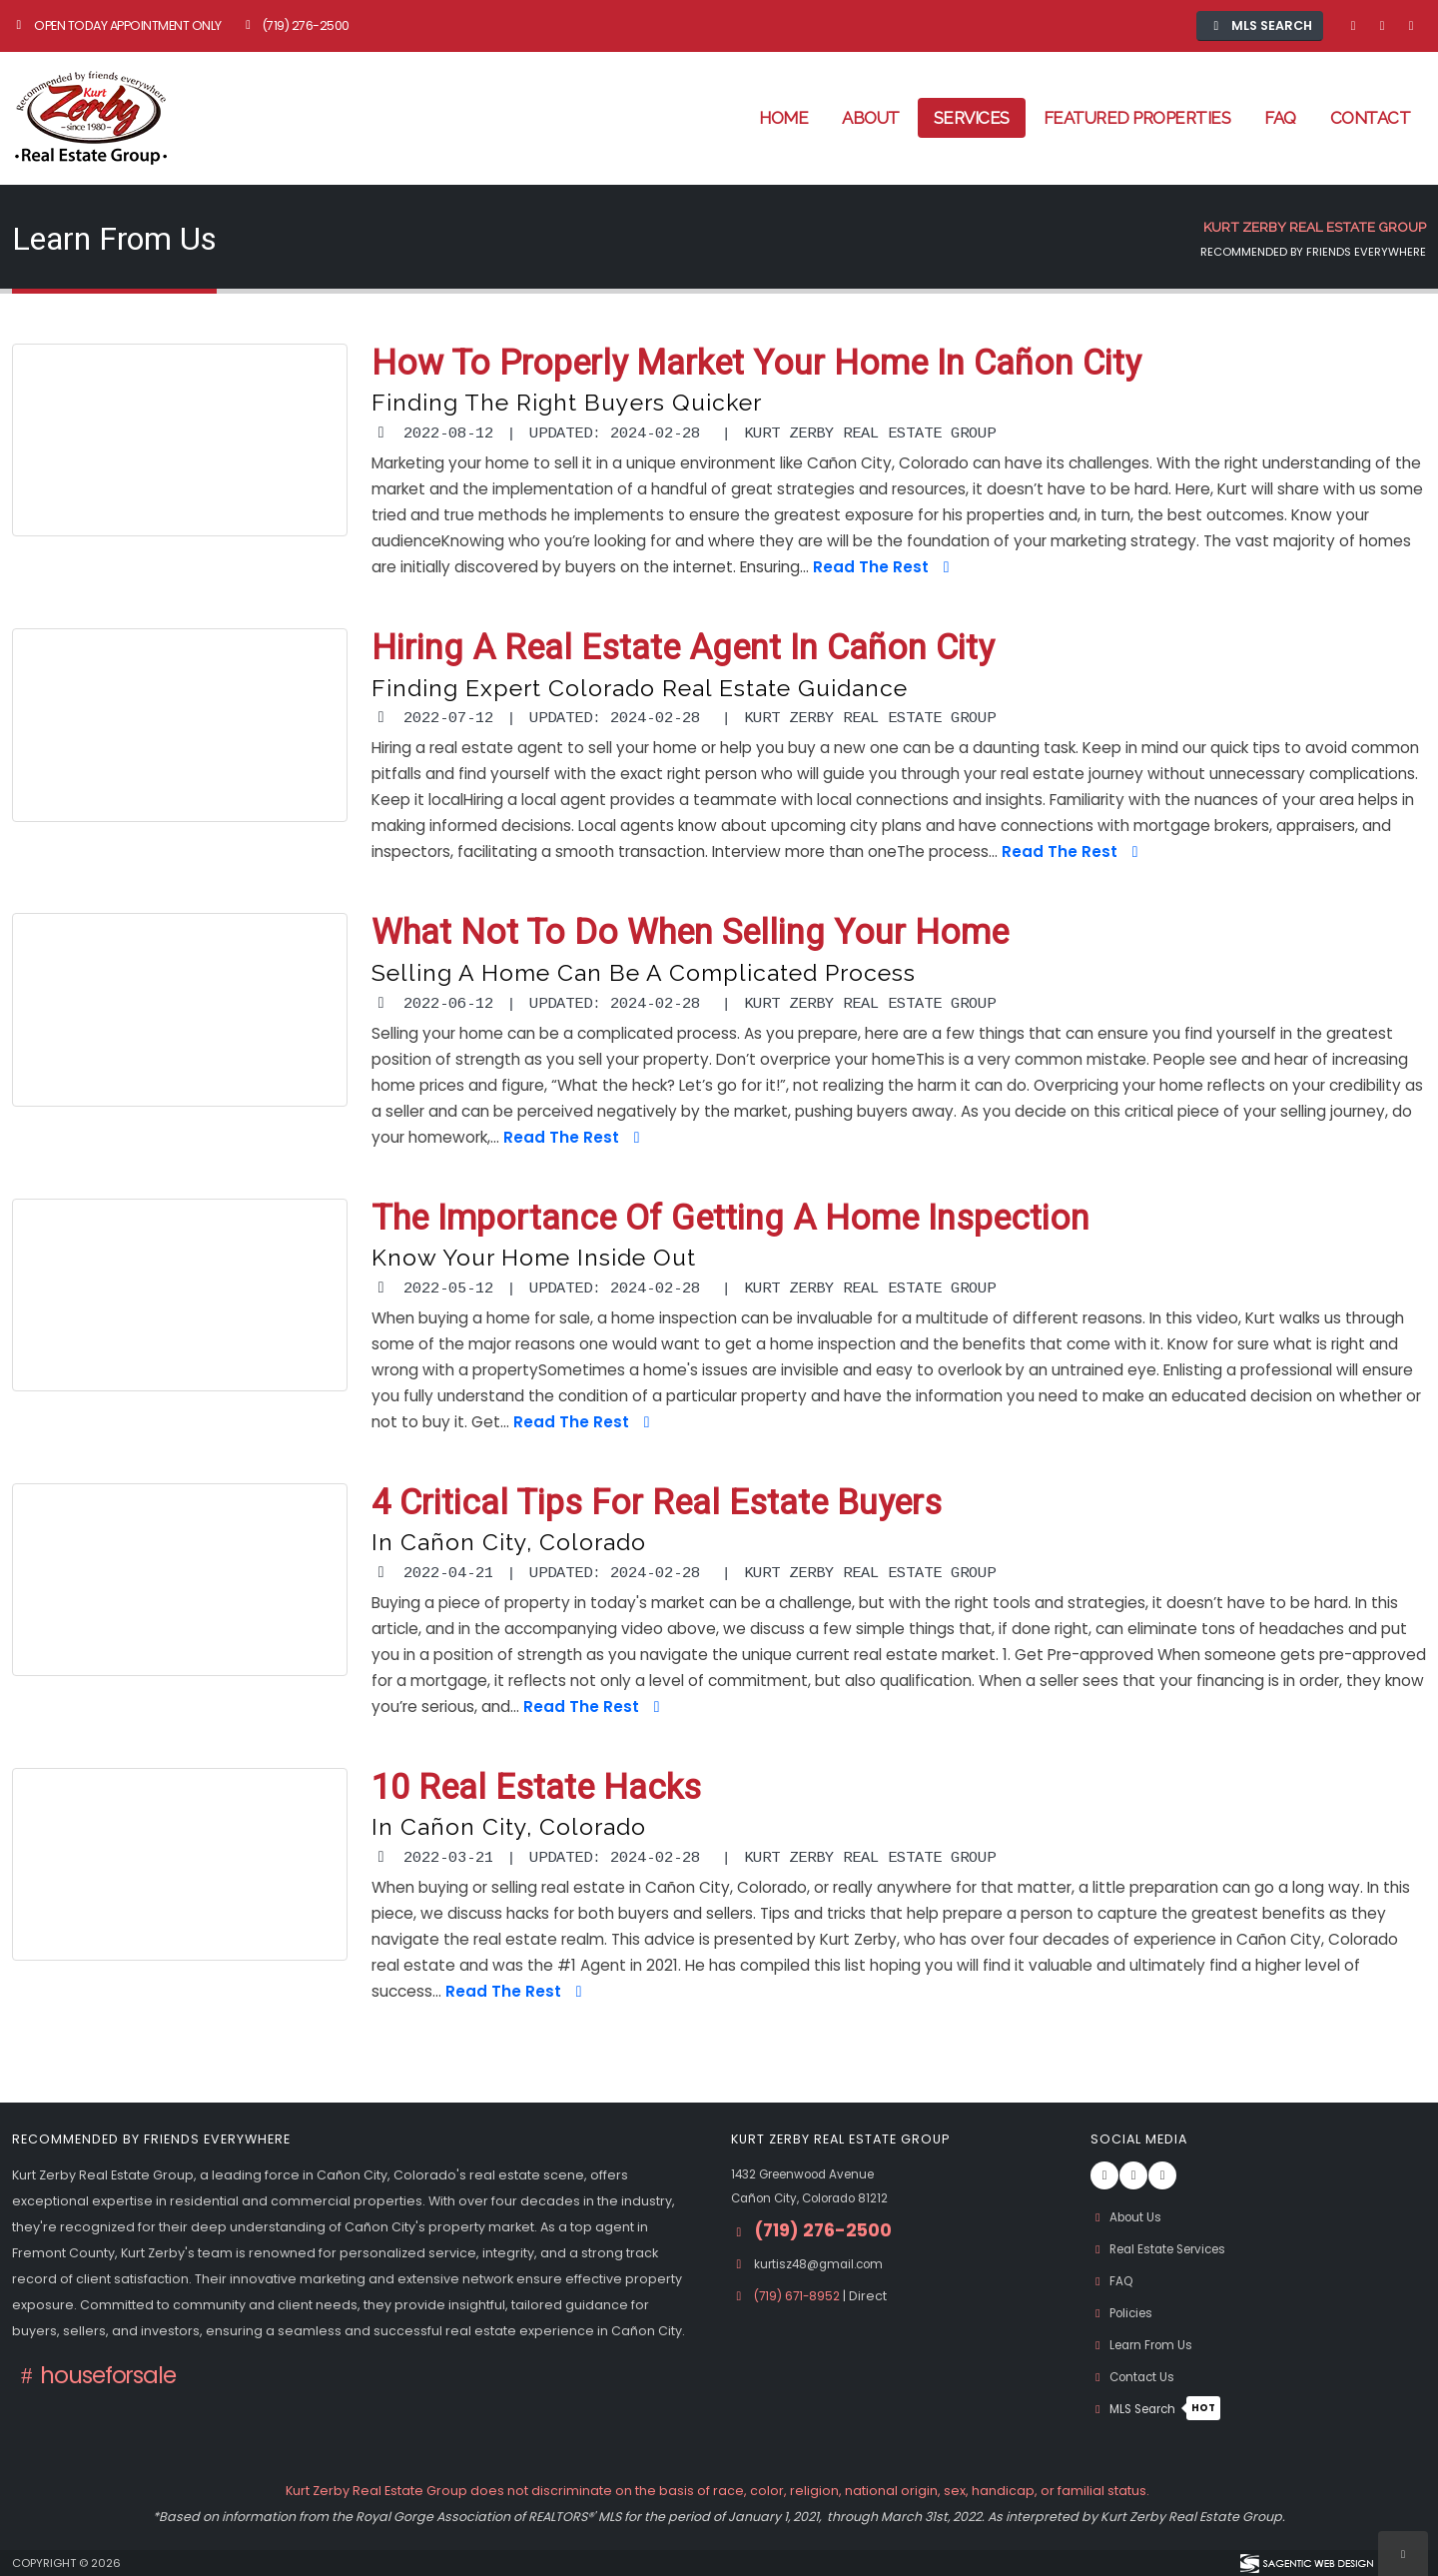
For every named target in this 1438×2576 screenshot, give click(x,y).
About (871, 118)
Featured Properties (1137, 118)
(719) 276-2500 (295, 25)
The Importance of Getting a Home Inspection (730, 1219)
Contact (1370, 118)
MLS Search (1159, 2408)
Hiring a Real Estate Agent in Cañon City (682, 648)
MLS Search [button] (1260, 25)
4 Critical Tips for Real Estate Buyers (656, 1503)
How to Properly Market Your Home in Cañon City (755, 364)
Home (783, 118)
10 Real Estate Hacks (536, 1788)
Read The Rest (884, 566)
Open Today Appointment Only (117, 25)
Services (972, 118)
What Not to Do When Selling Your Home (690, 933)
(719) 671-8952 (801, 2295)
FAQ (1280, 118)
